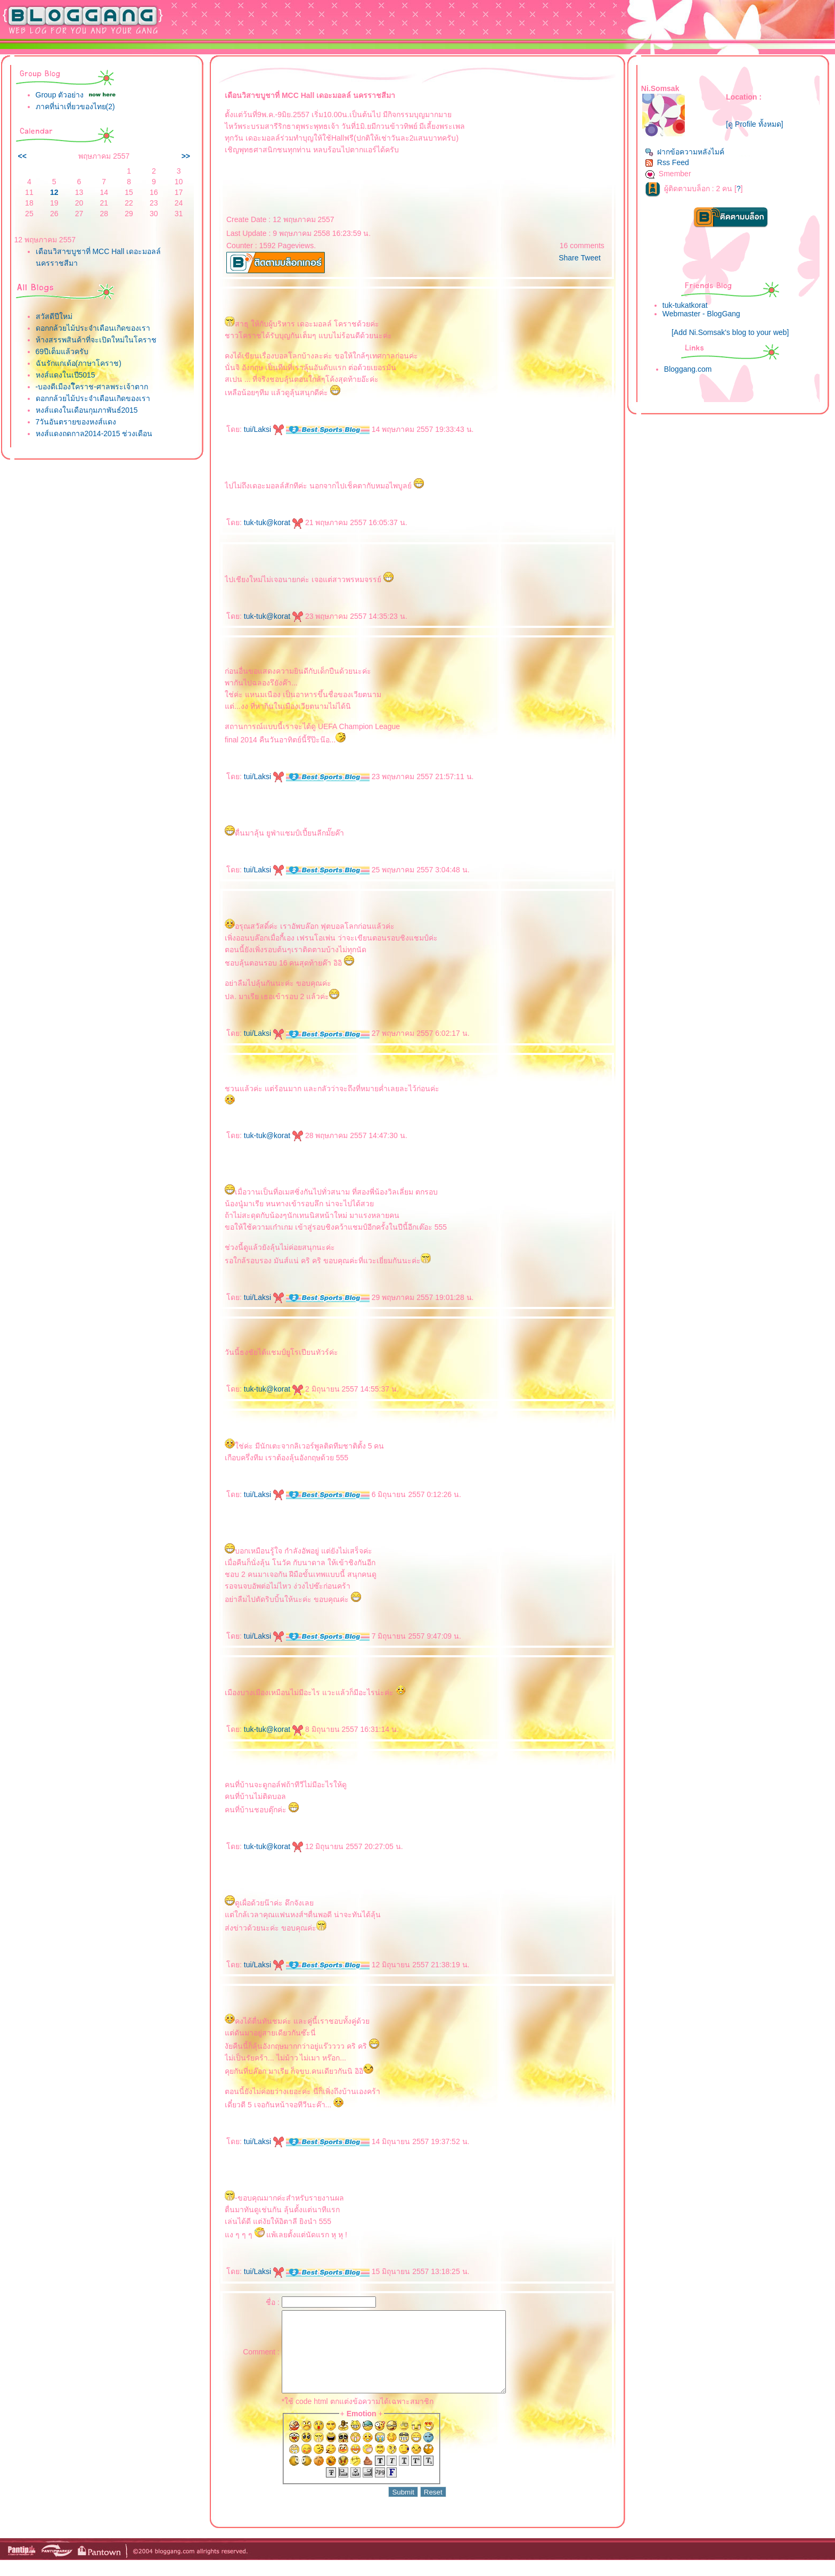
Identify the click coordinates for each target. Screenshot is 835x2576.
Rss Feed (667, 162)
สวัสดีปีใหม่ (54, 316)
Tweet (591, 257)
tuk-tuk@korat (273, 522)
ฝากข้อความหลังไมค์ (684, 152)
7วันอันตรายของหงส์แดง (76, 422)
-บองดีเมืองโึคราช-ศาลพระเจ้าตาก (92, 386)
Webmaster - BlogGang (701, 313)
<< (22, 156)
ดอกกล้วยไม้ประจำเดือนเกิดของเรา (93, 328)
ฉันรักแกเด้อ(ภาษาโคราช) (78, 363)
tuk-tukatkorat (685, 305)
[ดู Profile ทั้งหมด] (754, 124)
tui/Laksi (264, 429)
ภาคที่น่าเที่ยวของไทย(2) (75, 106)
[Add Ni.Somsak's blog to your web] (730, 332)
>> (186, 156)
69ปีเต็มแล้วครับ (62, 351)
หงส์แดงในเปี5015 (65, 375)
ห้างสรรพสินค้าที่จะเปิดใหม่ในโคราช (96, 340)
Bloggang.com (688, 369)
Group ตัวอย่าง (60, 95)
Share (568, 257)
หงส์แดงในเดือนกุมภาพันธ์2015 (87, 410)
